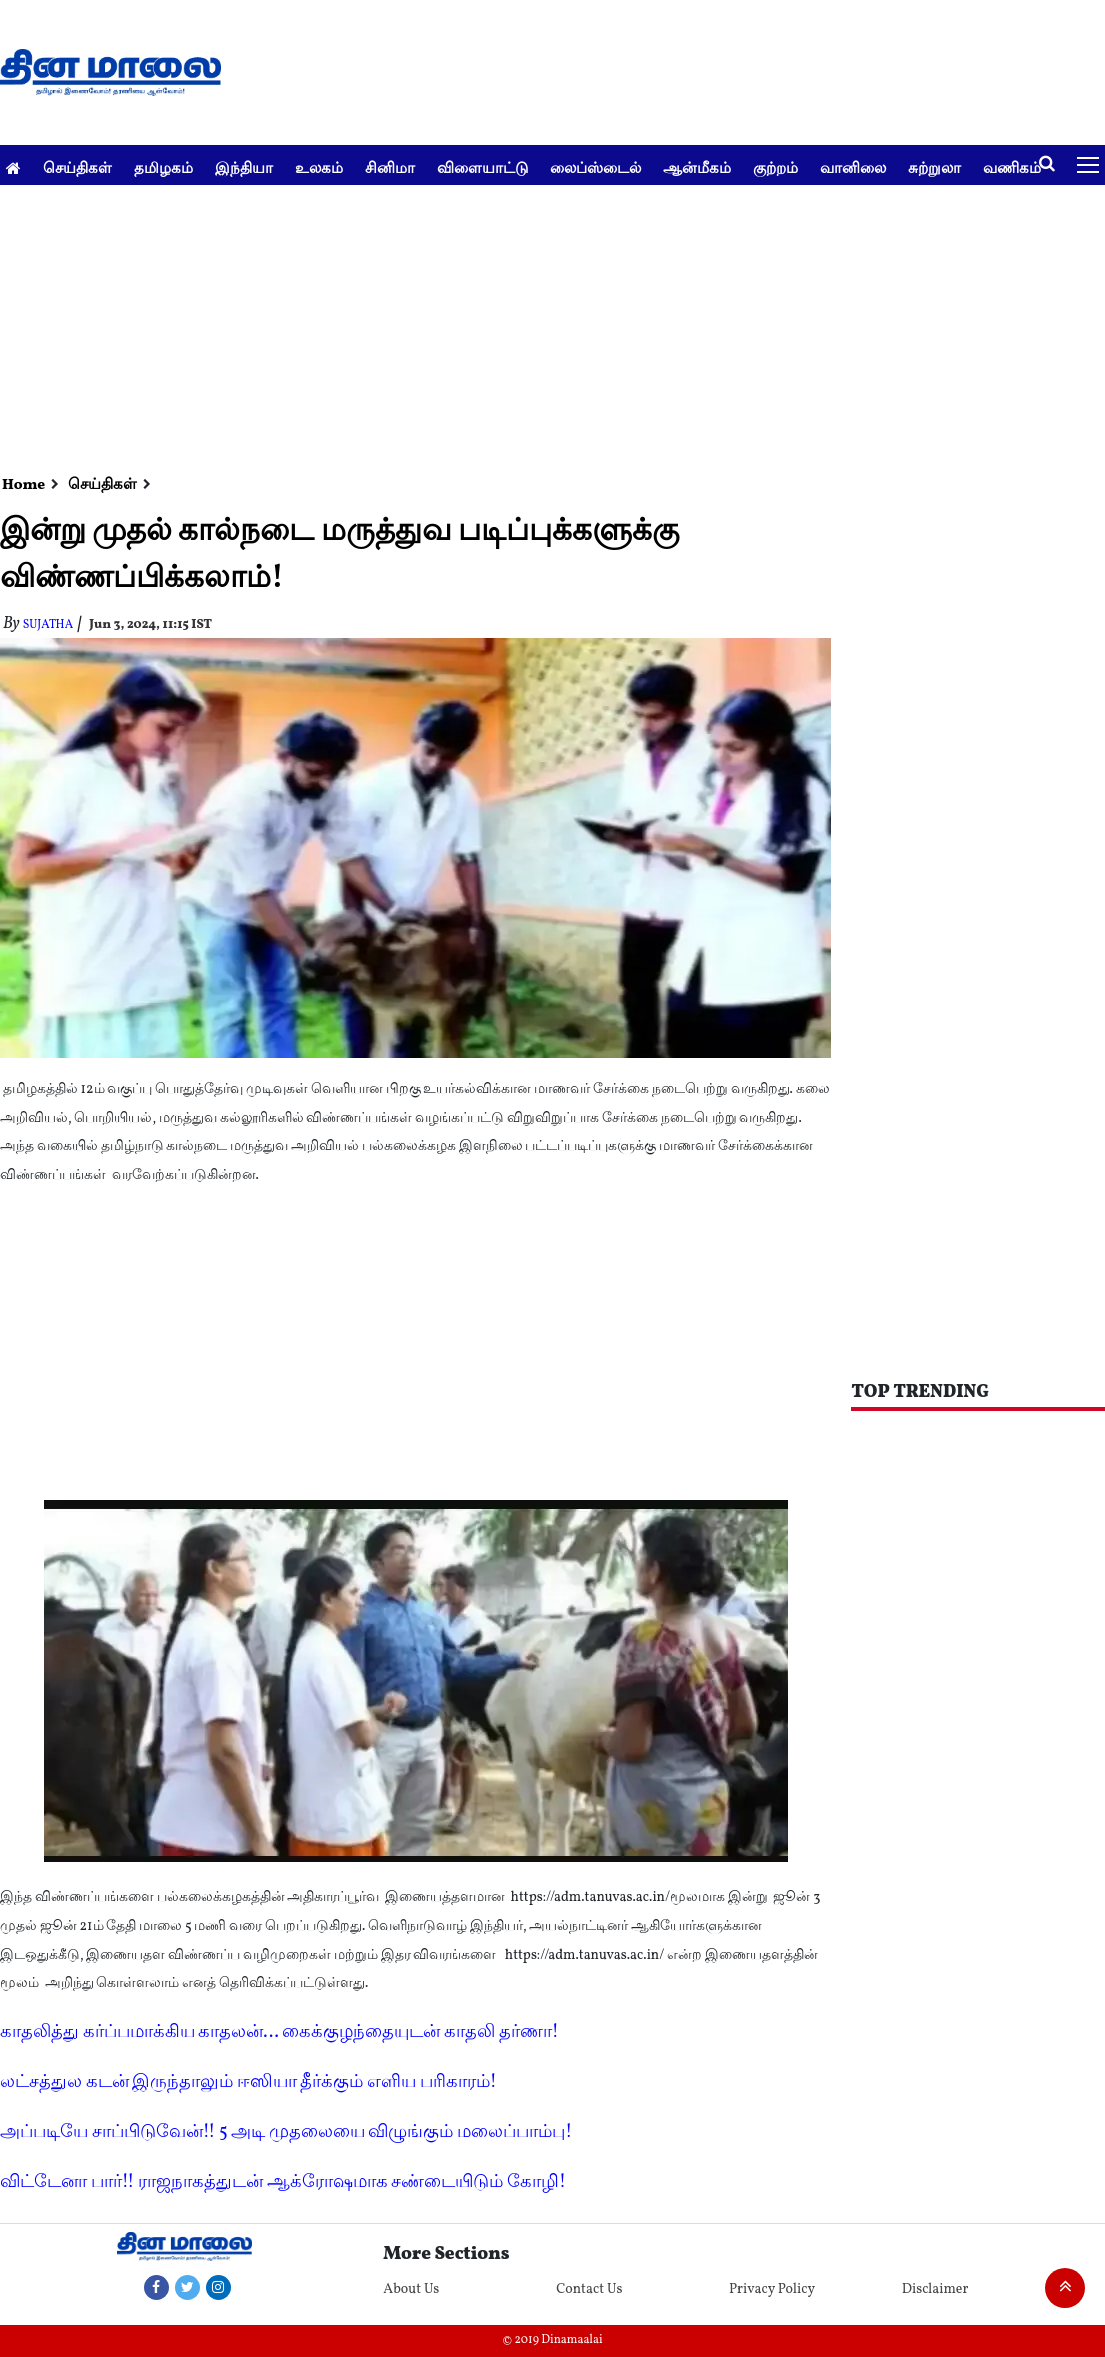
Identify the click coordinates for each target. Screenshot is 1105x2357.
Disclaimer (935, 2289)
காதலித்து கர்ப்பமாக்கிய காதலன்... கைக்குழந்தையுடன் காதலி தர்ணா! (279, 2032)
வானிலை (853, 167)
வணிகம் (1012, 167)
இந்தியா (244, 167)
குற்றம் (775, 167)
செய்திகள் (77, 167)
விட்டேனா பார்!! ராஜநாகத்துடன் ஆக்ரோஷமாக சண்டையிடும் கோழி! (283, 2182)
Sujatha (48, 625)
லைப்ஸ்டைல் (595, 167)
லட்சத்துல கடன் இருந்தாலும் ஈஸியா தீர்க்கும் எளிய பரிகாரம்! (248, 2082)
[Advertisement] (545, 325)
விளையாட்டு (482, 167)
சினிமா (390, 167)
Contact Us (589, 2289)
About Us (411, 2289)
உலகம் (319, 167)
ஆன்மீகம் (697, 167)
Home (23, 485)
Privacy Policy (772, 2289)
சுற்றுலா (934, 167)
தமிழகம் (163, 167)
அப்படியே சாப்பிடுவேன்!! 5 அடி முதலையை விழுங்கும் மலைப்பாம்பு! (286, 2132)
